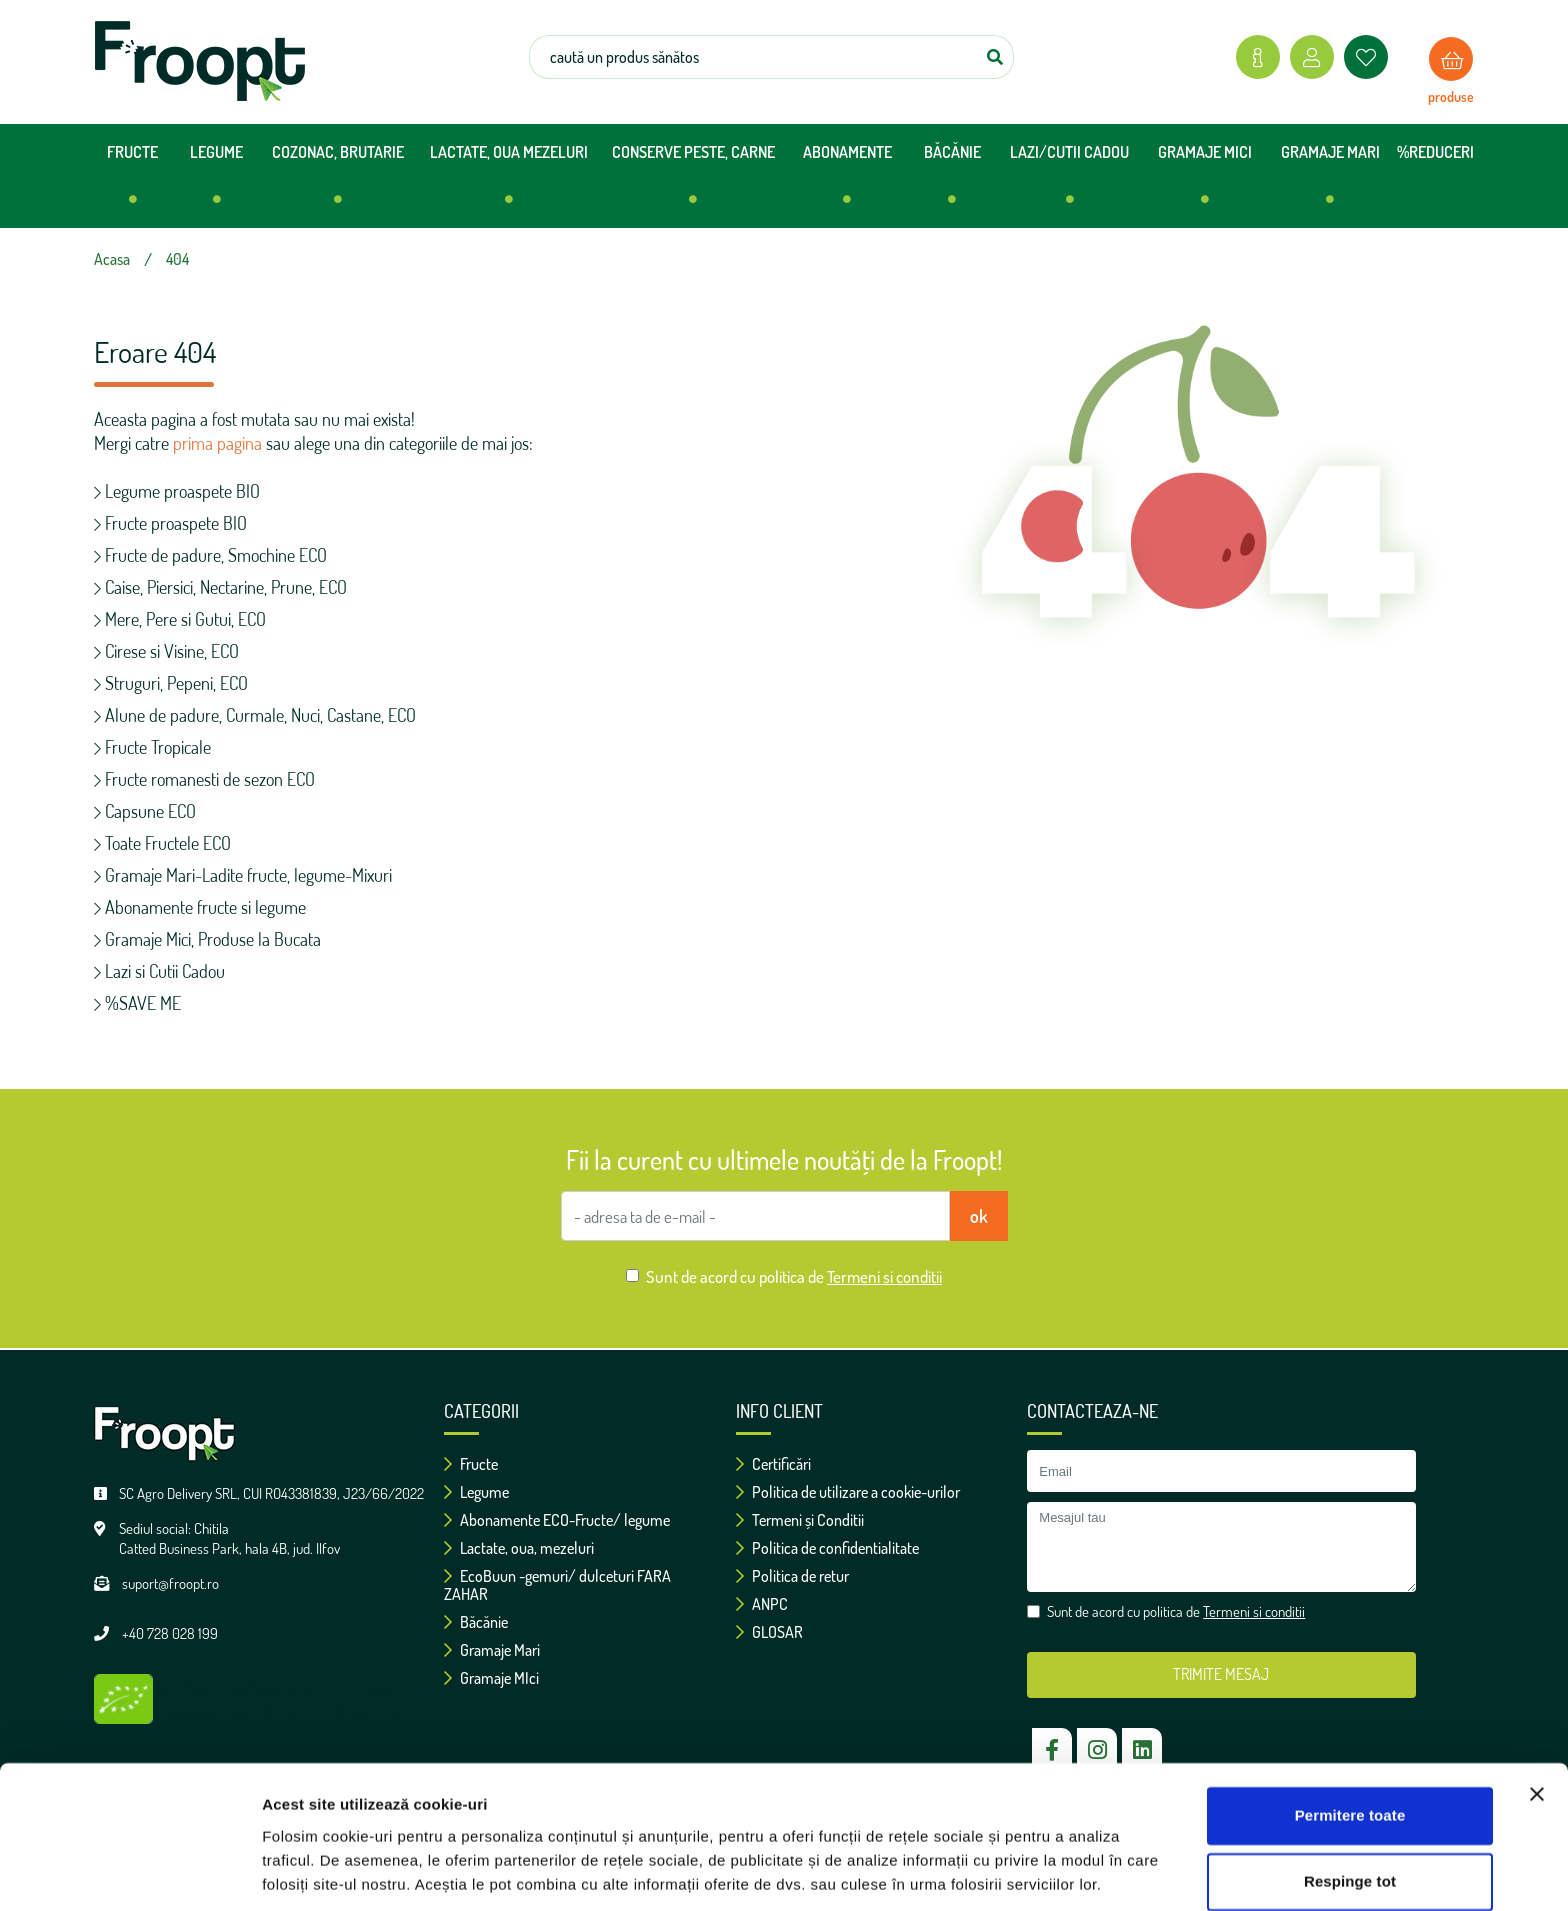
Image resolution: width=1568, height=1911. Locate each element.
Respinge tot (1350, 1813)
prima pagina (217, 443)
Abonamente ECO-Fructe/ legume (557, 1520)
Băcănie (476, 1622)
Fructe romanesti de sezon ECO (204, 779)
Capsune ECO (145, 811)
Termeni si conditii (884, 1276)
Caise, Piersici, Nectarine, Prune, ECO (220, 587)
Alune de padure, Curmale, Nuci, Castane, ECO (255, 715)
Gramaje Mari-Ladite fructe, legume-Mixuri (243, 875)
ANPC (762, 1604)
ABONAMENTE (847, 182)
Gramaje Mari (492, 1650)
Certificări (773, 1464)
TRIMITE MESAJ (1221, 1674)
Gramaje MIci (491, 1678)
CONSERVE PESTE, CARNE (693, 182)
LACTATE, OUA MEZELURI (509, 182)
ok (979, 1216)
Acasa (112, 259)
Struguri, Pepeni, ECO (171, 683)
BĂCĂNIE (952, 182)
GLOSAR (769, 1632)
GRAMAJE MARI (1330, 182)
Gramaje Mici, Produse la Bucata (207, 939)
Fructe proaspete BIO (170, 523)
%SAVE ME (137, 1003)
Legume (476, 1492)
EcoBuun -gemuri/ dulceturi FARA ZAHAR (557, 1585)
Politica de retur (792, 1576)
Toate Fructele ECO (162, 843)
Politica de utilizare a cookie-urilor (848, 1492)
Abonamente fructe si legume (200, 907)
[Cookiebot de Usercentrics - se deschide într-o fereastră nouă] (129, 1872)
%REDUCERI (1435, 152)
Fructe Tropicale (152, 747)
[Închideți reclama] (1537, 1727)
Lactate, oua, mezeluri (519, 1548)
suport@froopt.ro (170, 1583)
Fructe (471, 1464)
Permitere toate (1350, 1748)
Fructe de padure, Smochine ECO (210, 555)
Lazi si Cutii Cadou (159, 971)
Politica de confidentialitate (827, 1548)
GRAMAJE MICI (1205, 182)
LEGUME (216, 182)
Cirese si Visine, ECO (166, 651)
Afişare (288, 1871)
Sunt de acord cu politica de (794, 1276)
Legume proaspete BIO (177, 491)
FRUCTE (132, 182)
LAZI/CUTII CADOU (1069, 182)
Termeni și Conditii (800, 1520)
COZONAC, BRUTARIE (338, 182)
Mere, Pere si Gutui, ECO (180, 619)
